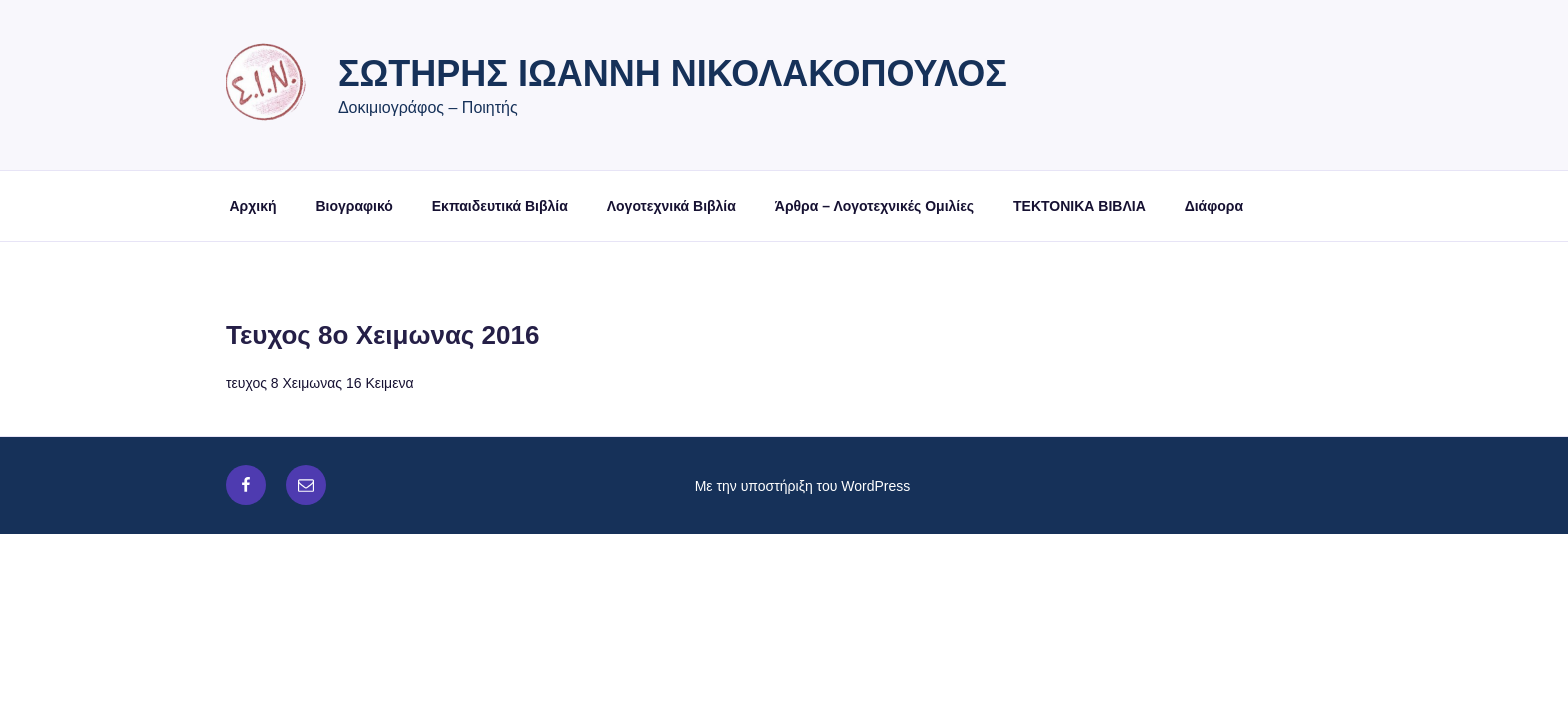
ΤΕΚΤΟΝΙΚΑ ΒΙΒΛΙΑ (1079, 206)
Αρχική (253, 206)
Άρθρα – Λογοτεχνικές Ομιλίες (874, 206)
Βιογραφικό (353, 206)
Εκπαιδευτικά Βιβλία (500, 206)
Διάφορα (1214, 206)
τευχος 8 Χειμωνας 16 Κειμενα (319, 383)
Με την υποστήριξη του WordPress (803, 486)
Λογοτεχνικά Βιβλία (671, 206)
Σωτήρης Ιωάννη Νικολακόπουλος (672, 73)
